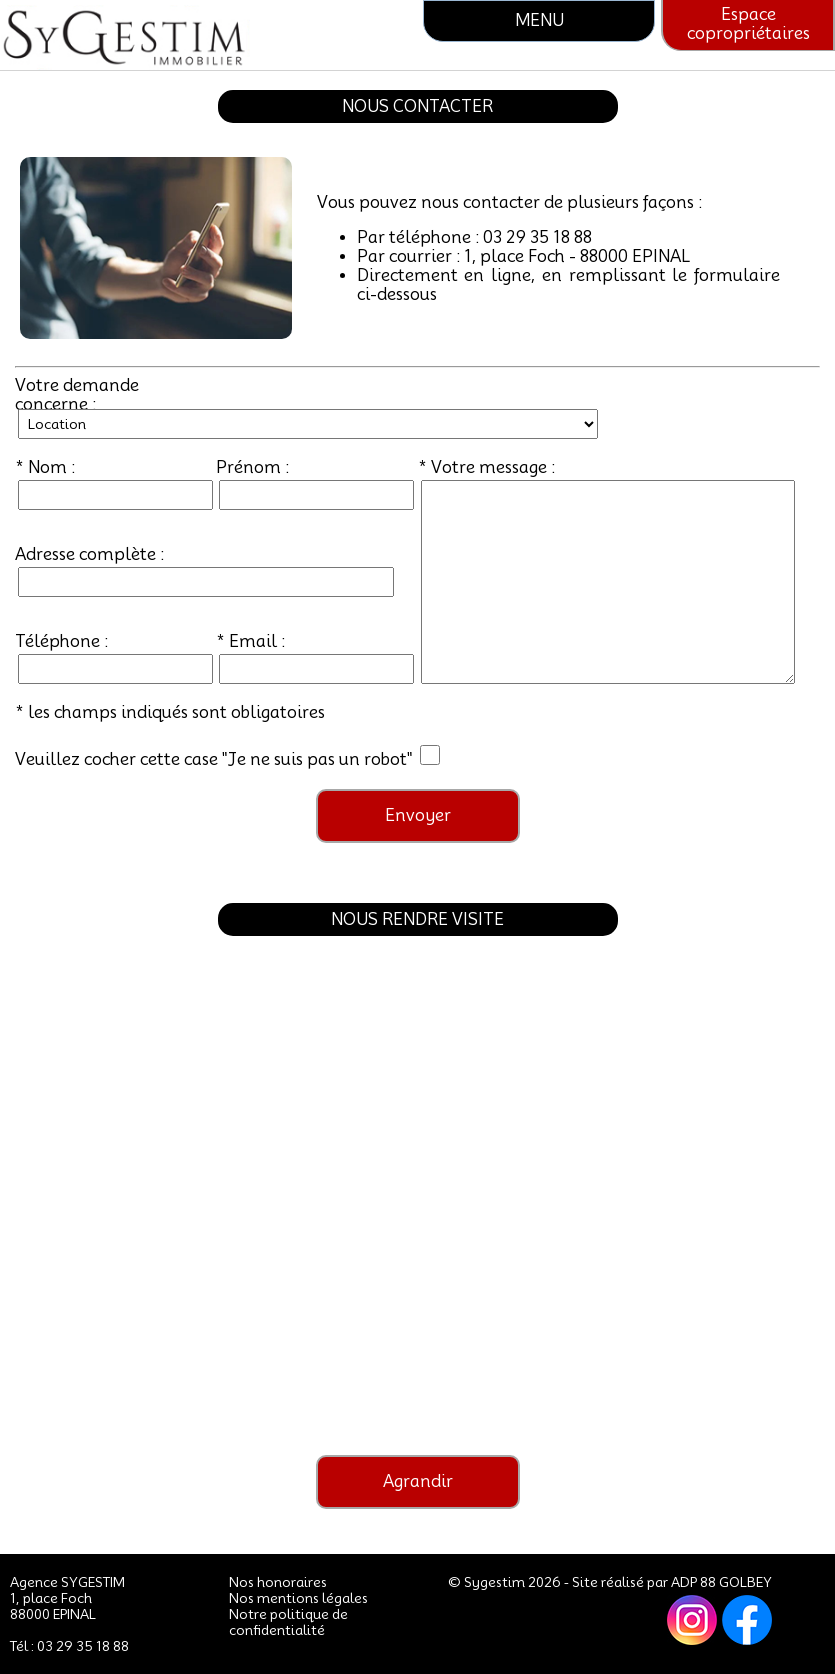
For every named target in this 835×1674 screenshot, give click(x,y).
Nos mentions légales (298, 1598)
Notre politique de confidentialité (288, 1622)
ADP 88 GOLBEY (721, 1582)
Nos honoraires (278, 1582)
